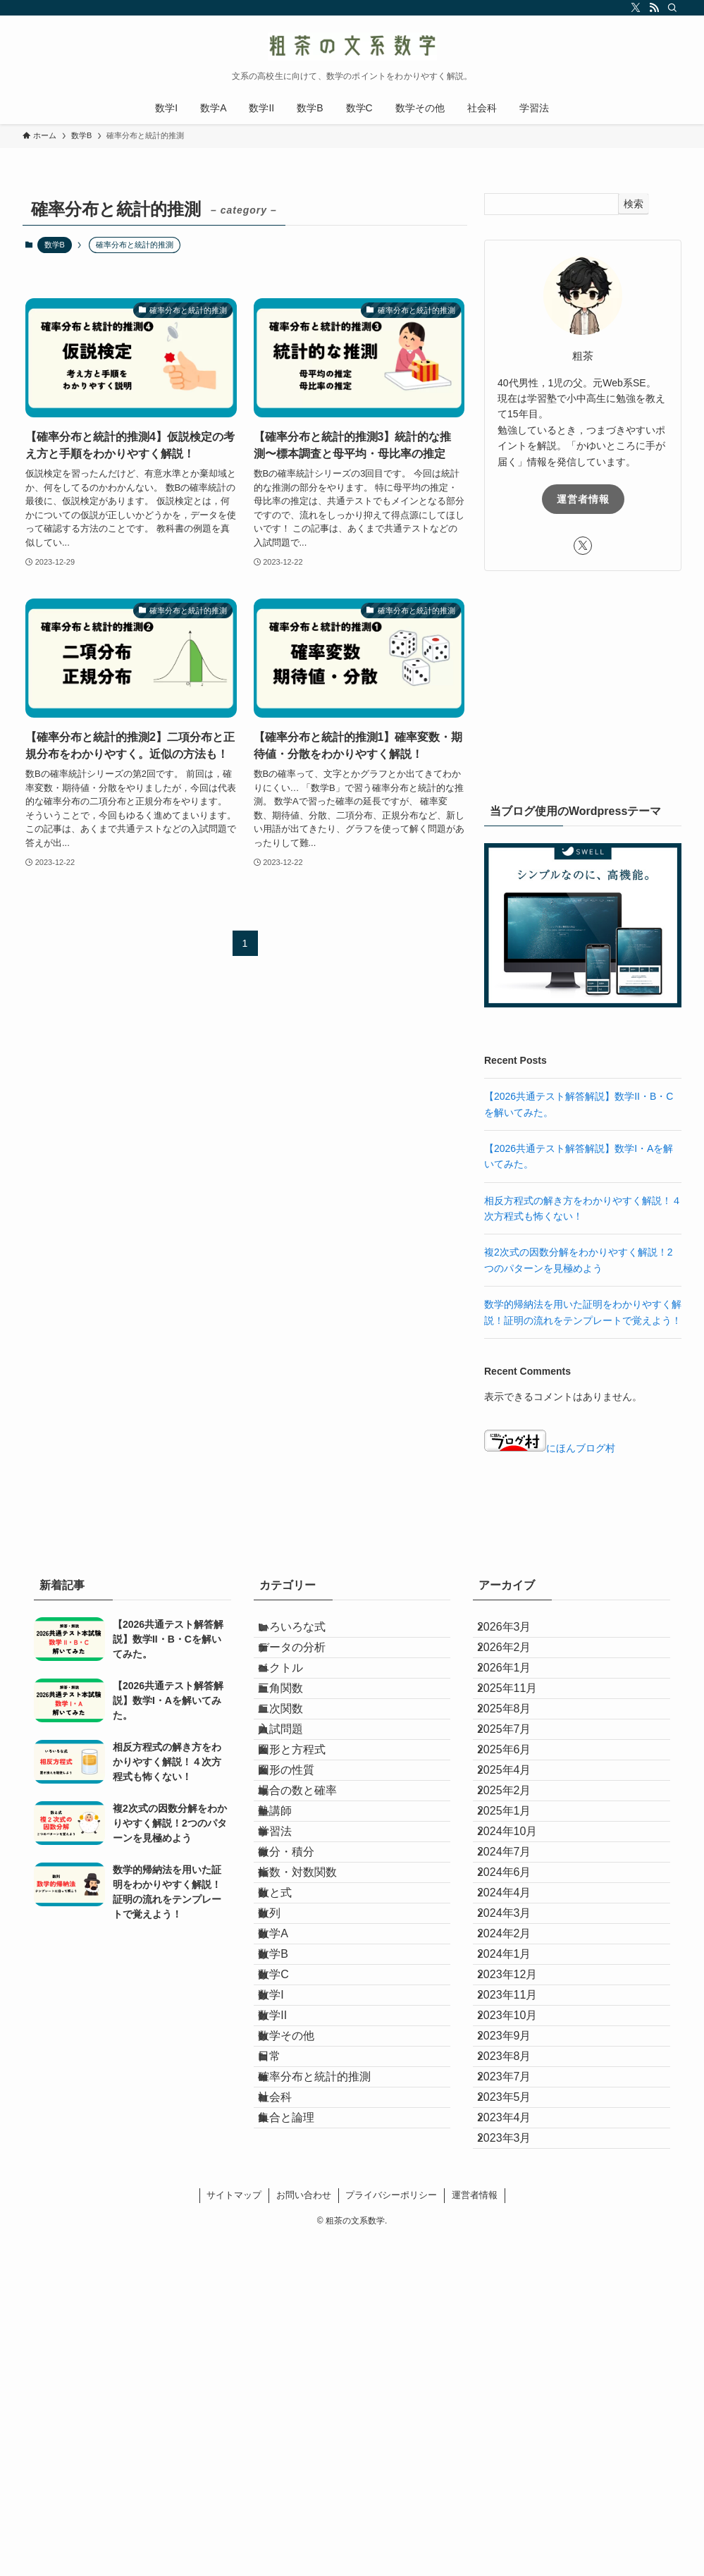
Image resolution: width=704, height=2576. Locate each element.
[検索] (672, 8)
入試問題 (296, 1800)
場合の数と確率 (312, 1900)
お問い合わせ (303, 2532)
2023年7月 (517, 2368)
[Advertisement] (582, 684)
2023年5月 (517, 2402)
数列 (284, 2100)
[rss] (654, 8)
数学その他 (301, 2301)
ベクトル (296, 1700)
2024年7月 (517, 2000)
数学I (286, 2234)
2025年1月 (517, 1933)
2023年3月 (517, 2468)
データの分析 (307, 1666)
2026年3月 (517, 1633)
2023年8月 (517, 2335)
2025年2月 (517, 1900)
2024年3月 (517, 2100)
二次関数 (296, 1766)
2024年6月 (517, 2034)
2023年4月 (517, 2435)
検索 (633, 203)
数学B (54, 244)
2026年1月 (517, 1700)
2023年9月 (517, 2301)
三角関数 (296, 1733)
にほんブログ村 (549, 1448)
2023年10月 (520, 2268)
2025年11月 (520, 1733)
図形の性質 (301, 1867)
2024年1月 (517, 2167)
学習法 (290, 1967)
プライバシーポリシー (391, 2532)
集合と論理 (301, 2435)
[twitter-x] (635, 8)
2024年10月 (520, 1967)
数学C (288, 2201)
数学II (287, 2268)
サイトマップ (233, 2532)
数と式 (290, 2067)
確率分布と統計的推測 (329, 2368)
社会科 (290, 2402)
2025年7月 (517, 1800)
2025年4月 (517, 1867)
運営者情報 (583, 499)
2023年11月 (520, 2234)
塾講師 (290, 1933)
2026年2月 (517, 1666)
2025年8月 (517, 1766)
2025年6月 (517, 1833)
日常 (284, 2335)
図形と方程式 (307, 1833)
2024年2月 (517, 2134)
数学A (288, 2134)
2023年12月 (520, 2201)
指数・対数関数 (312, 2034)
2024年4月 (517, 2067)
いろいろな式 (307, 1633)
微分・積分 (301, 2000)
